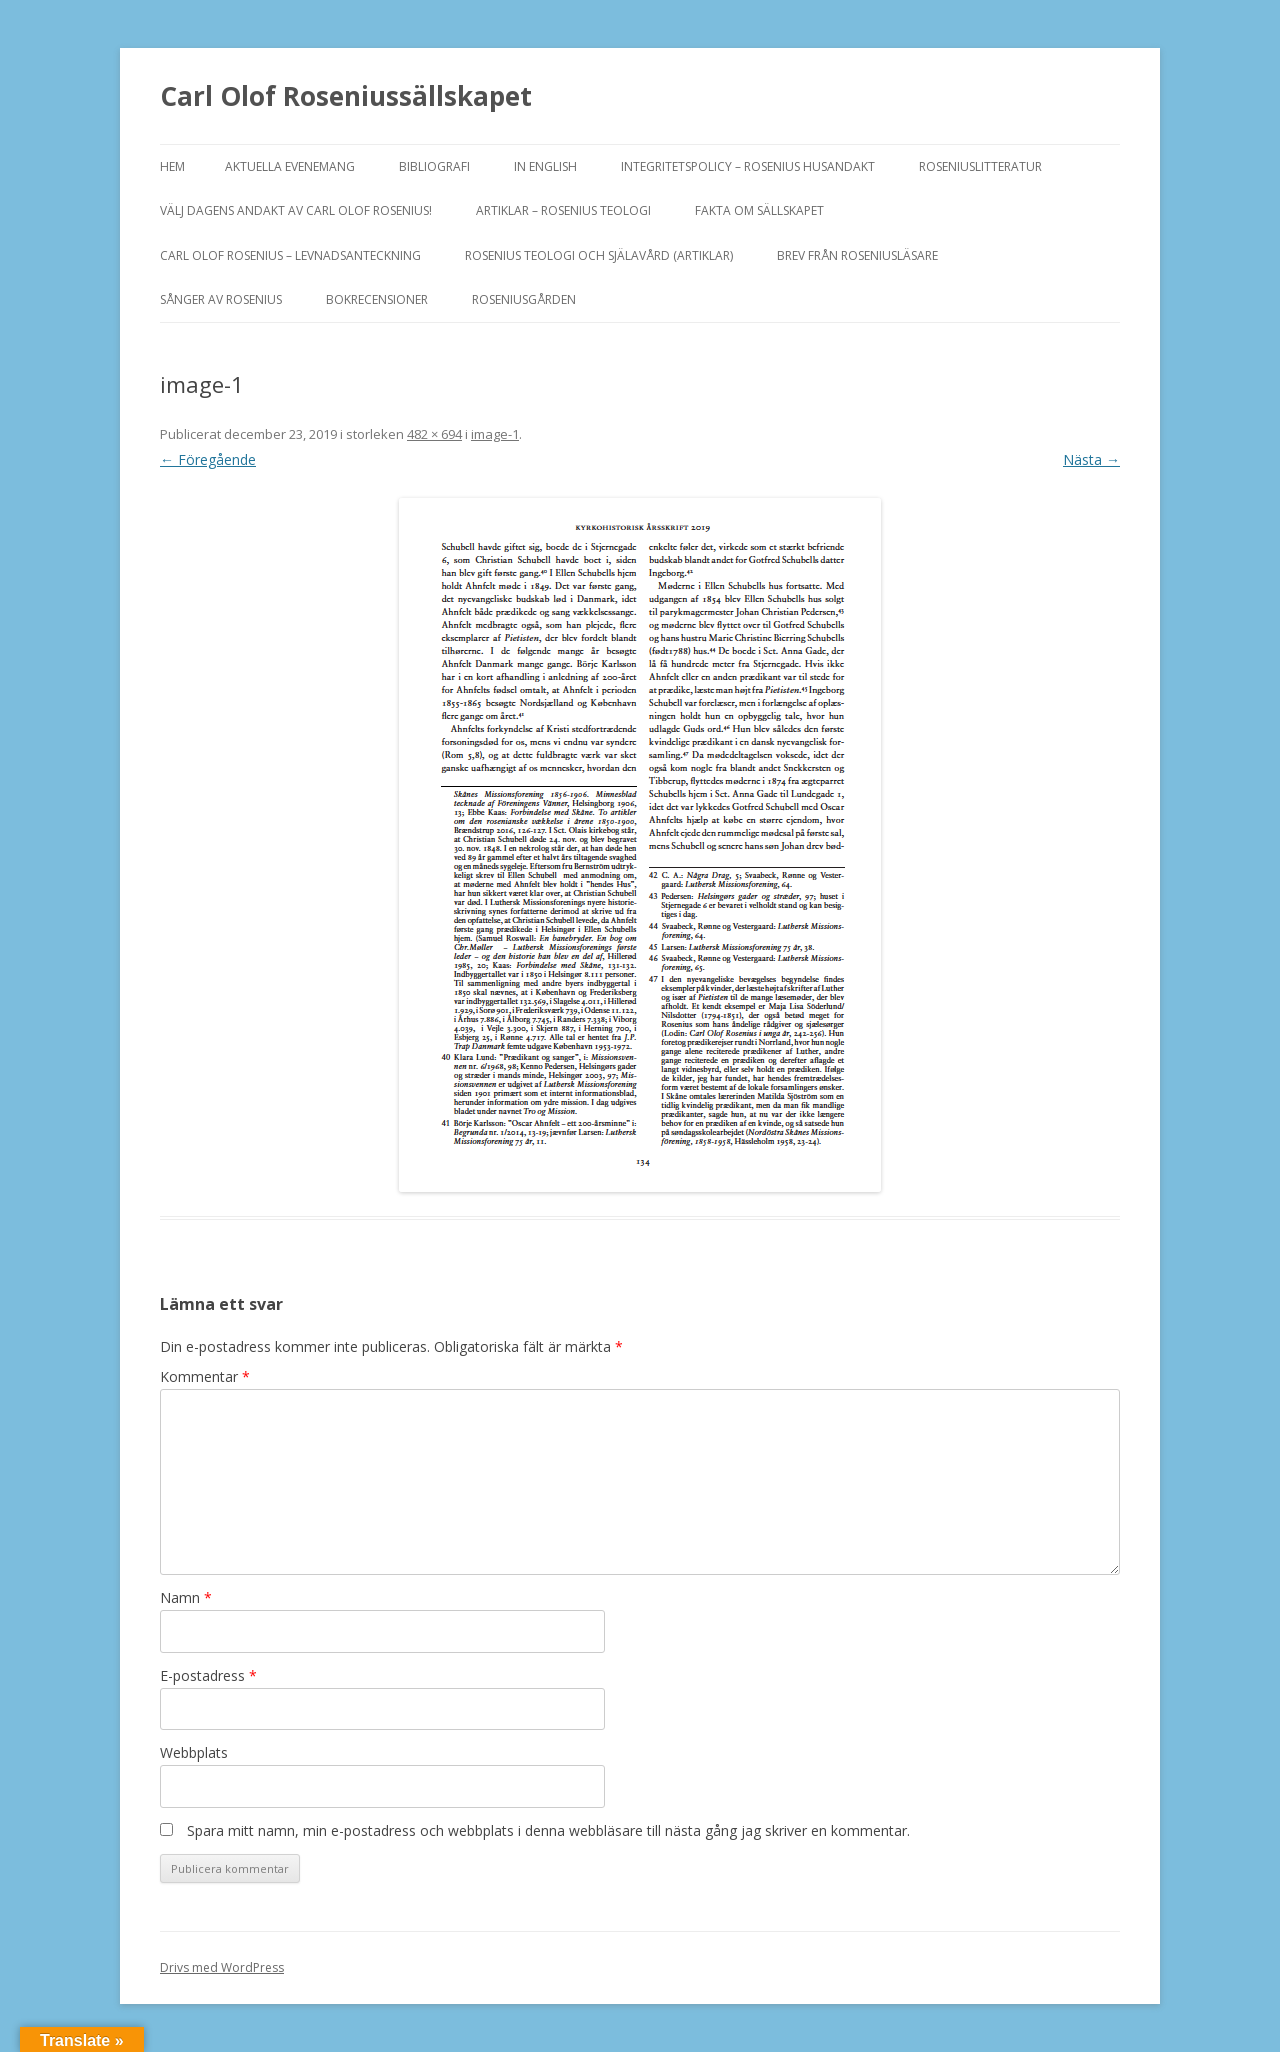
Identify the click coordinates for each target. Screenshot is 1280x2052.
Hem (172, 166)
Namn (186, 1597)
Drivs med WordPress (222, 1967)
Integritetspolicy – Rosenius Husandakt (748, 166)
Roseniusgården (524, 299)
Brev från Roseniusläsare (857, 255)
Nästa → (1091, 459)
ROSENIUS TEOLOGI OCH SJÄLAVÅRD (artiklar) (599, 255)
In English (545, 166)
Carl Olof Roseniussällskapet (346, 96)
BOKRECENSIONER (377, 299)
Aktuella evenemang (290, 166)
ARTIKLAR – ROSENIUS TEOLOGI (563, 210)
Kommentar (205, 1376)
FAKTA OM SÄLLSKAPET (759, 210)
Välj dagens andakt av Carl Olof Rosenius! (296, 210)
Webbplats (194, 1752)
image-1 (495, 434)
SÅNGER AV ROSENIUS (221, 299)
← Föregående (208, 459)
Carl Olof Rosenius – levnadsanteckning (290, 255)
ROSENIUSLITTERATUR (980, 166)
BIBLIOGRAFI (434, 166)
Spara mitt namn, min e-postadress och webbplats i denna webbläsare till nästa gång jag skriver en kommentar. (548, 1830)
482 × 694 (434, 434)
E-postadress (208, 1675)
